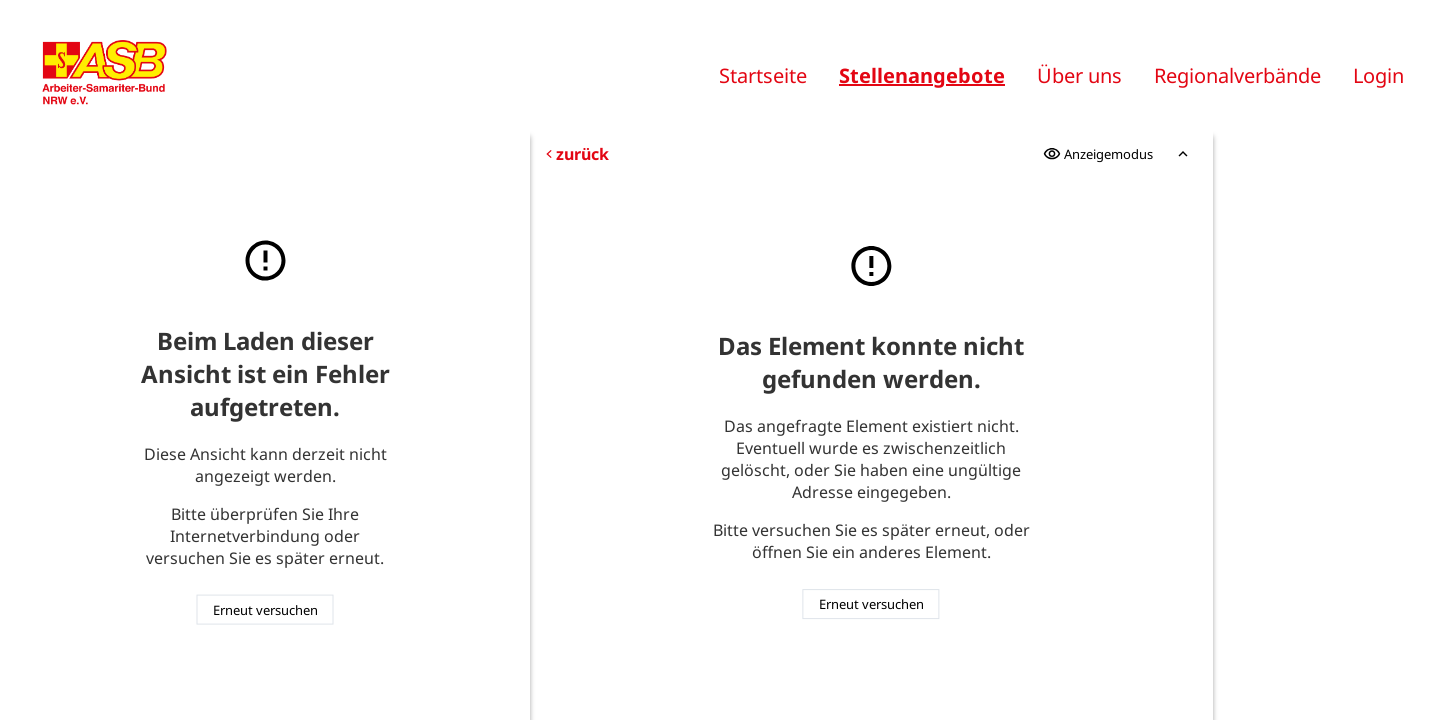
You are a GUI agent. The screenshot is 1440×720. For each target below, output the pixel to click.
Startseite (763, 75)
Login (1378, 75)
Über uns (1079, 75)
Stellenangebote (922, 75)
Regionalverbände (1237, 75)
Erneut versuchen (265, 610)
